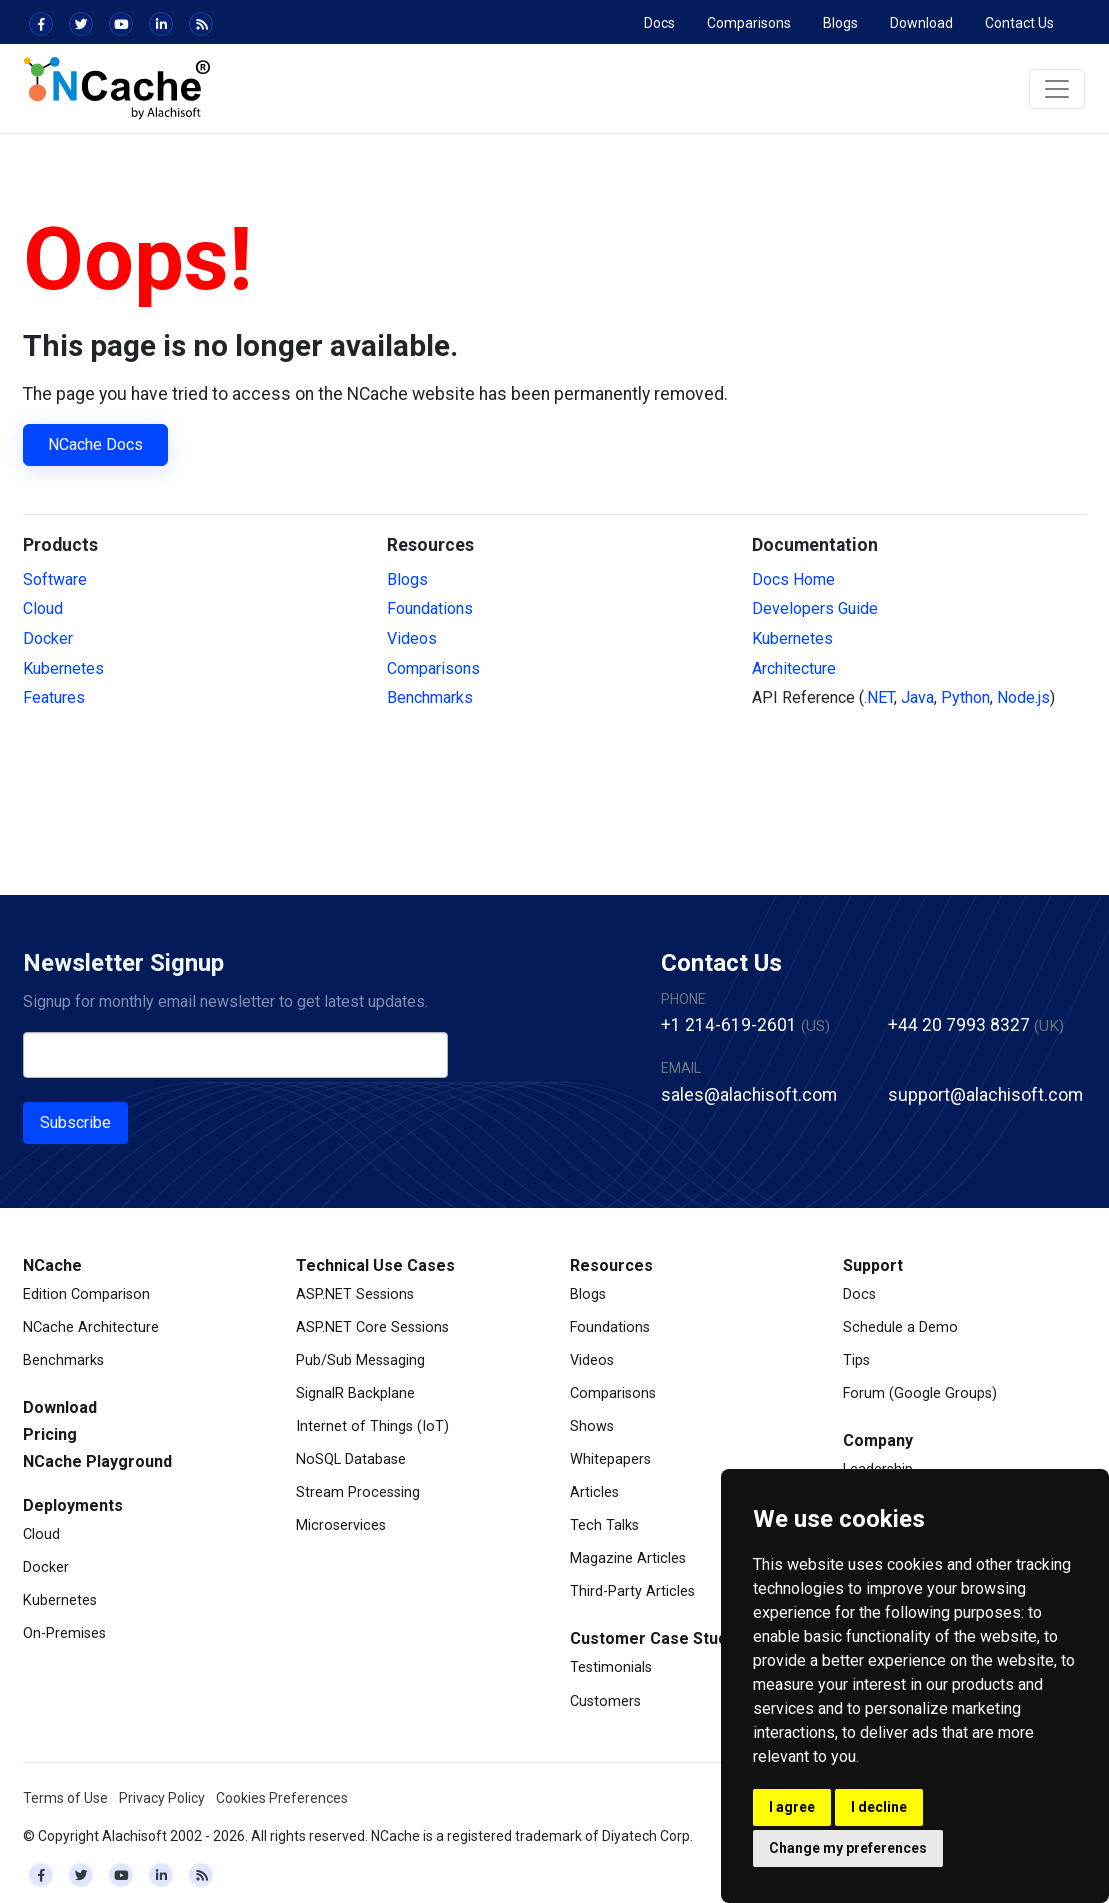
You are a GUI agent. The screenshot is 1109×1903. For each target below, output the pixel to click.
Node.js (1023, 697)
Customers (605, 1701)
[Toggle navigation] (1057, 89)
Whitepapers (610, 1459)
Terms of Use (65, 1798)
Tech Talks (604, 1525)
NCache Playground (97, 1461)
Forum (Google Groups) (920, 1393)
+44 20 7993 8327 (959, 1025)
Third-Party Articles (632, 1591)
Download (921, 23)
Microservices (341, 1525)
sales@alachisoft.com (749, 1095)
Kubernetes (63, 668)
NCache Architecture (91, 1327)
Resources (611, 1265)
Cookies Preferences (282, 1798)
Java (917, 697)
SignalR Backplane (355, 1393)
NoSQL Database (351, 1459)
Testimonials (611, 1667)
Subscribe (75, 1122)
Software (55, 579)
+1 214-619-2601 (729, 1025)
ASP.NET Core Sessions (372, 1327)
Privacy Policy (162, 1798)
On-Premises (64, 1633)
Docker (48, 638)
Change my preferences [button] (848, 1848)
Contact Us (1019, 23)
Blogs (840, 23)
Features (54, 697)
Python (965, 697)
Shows (592, 1426)
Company (878, 1440)
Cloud (43, 608)
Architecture (794, 668)
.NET (879, 697)
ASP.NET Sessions (355, 1294)
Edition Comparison (86, 1294)
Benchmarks (430, 697)
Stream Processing (358, 1492)
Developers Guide (815, 608)
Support (873, 1265)
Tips (856, 1360)
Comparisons (749, 23)
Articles (594, 1492)
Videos (412, 638)
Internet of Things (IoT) (372, 1426)
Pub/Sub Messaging (360, 1360)
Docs (659, 23)
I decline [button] (879, 1807)
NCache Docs (95, 444)
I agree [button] (792, 1807)
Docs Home (793, 579)
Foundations (430, 608)
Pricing (50, 1434)
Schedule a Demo (900, 1327)
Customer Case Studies (660, 1638)
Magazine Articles (628, 1558)
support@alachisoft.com (985, 1095)
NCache (52, 1265)
